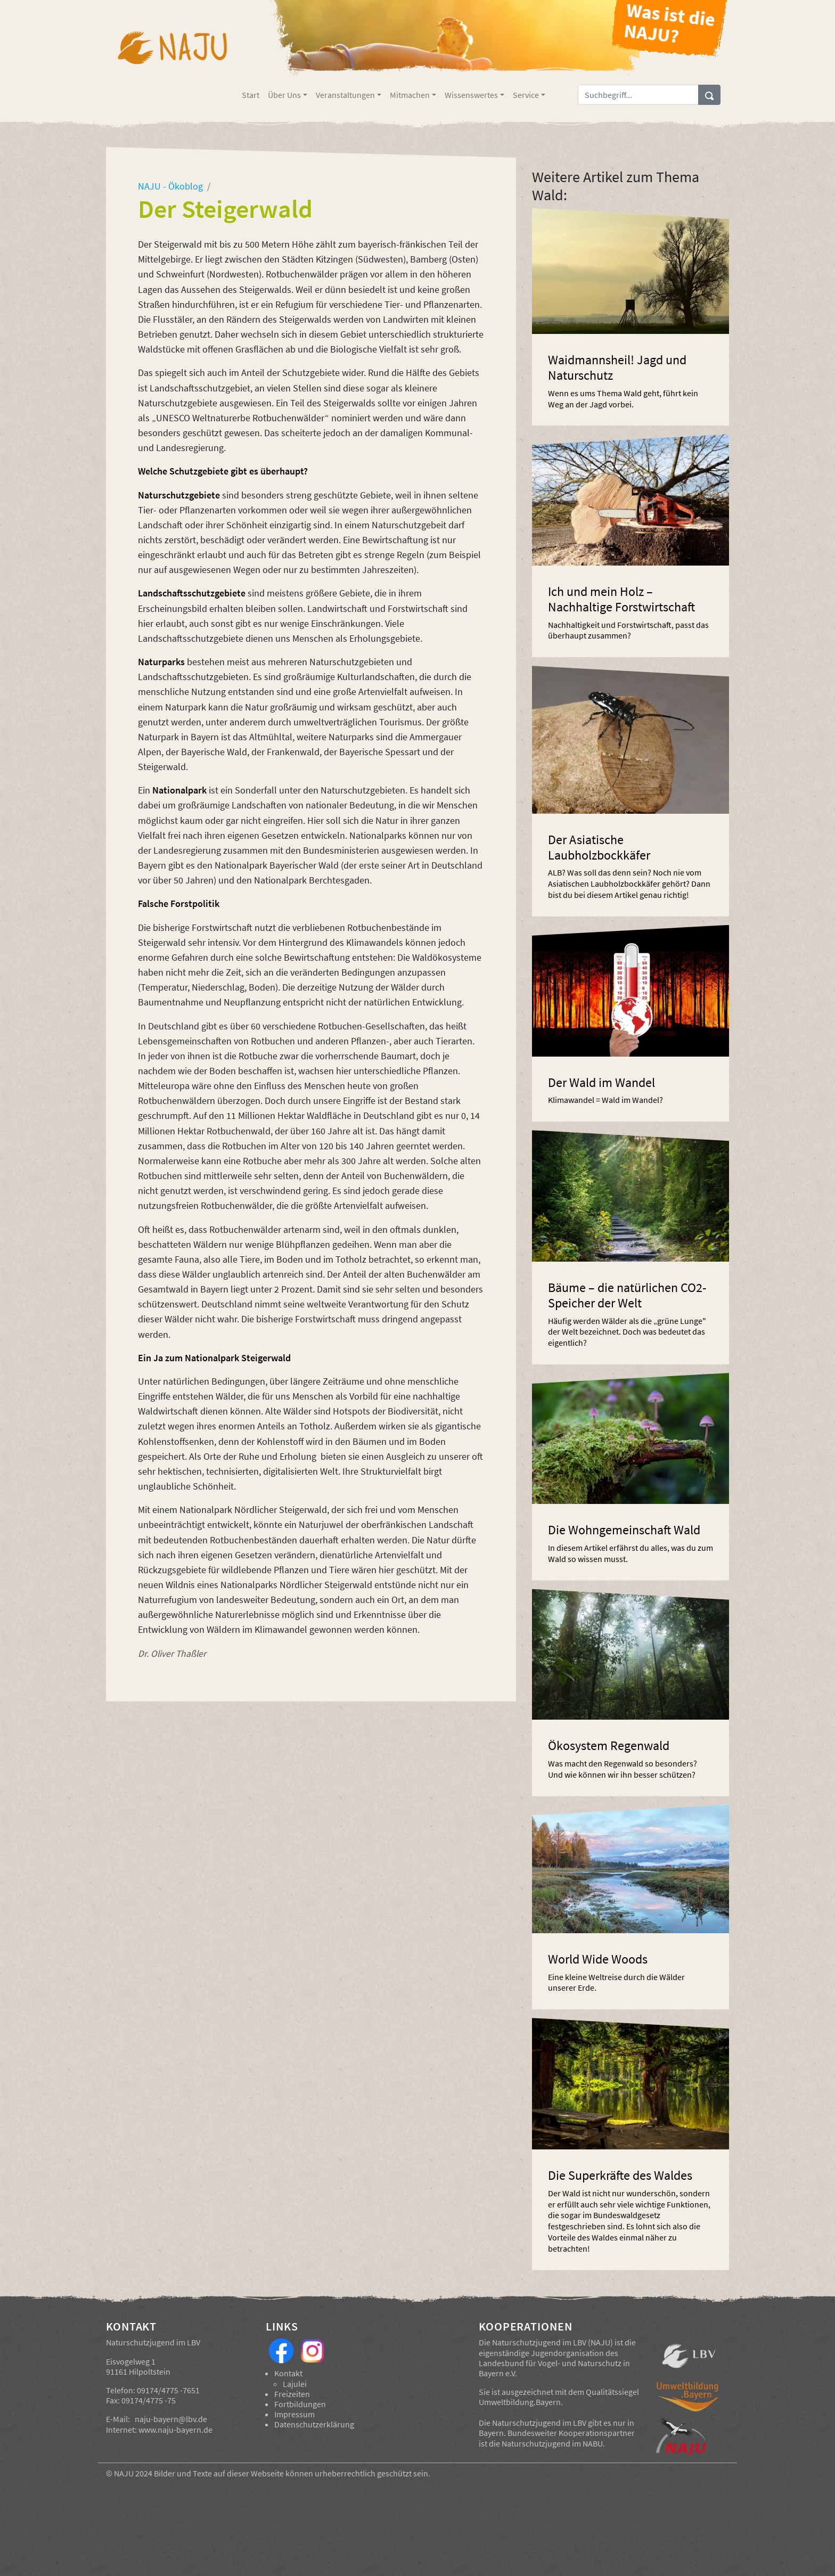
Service (526, 94)
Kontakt (288, 2373)
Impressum (294, 2414)
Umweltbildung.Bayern (520, 2402)
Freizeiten (292, 2394)
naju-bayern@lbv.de (171, 2419)
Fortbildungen (300, 2404)
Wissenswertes (471, 94)
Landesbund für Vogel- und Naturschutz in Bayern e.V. (554, 2368)
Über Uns (284, 94)
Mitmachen (410, 94)
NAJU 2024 (133, 2473)
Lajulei (295, 2383)
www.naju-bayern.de (175, 2429)
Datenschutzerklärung (314, 2424)
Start (250, 94)
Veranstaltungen (345, 94)
